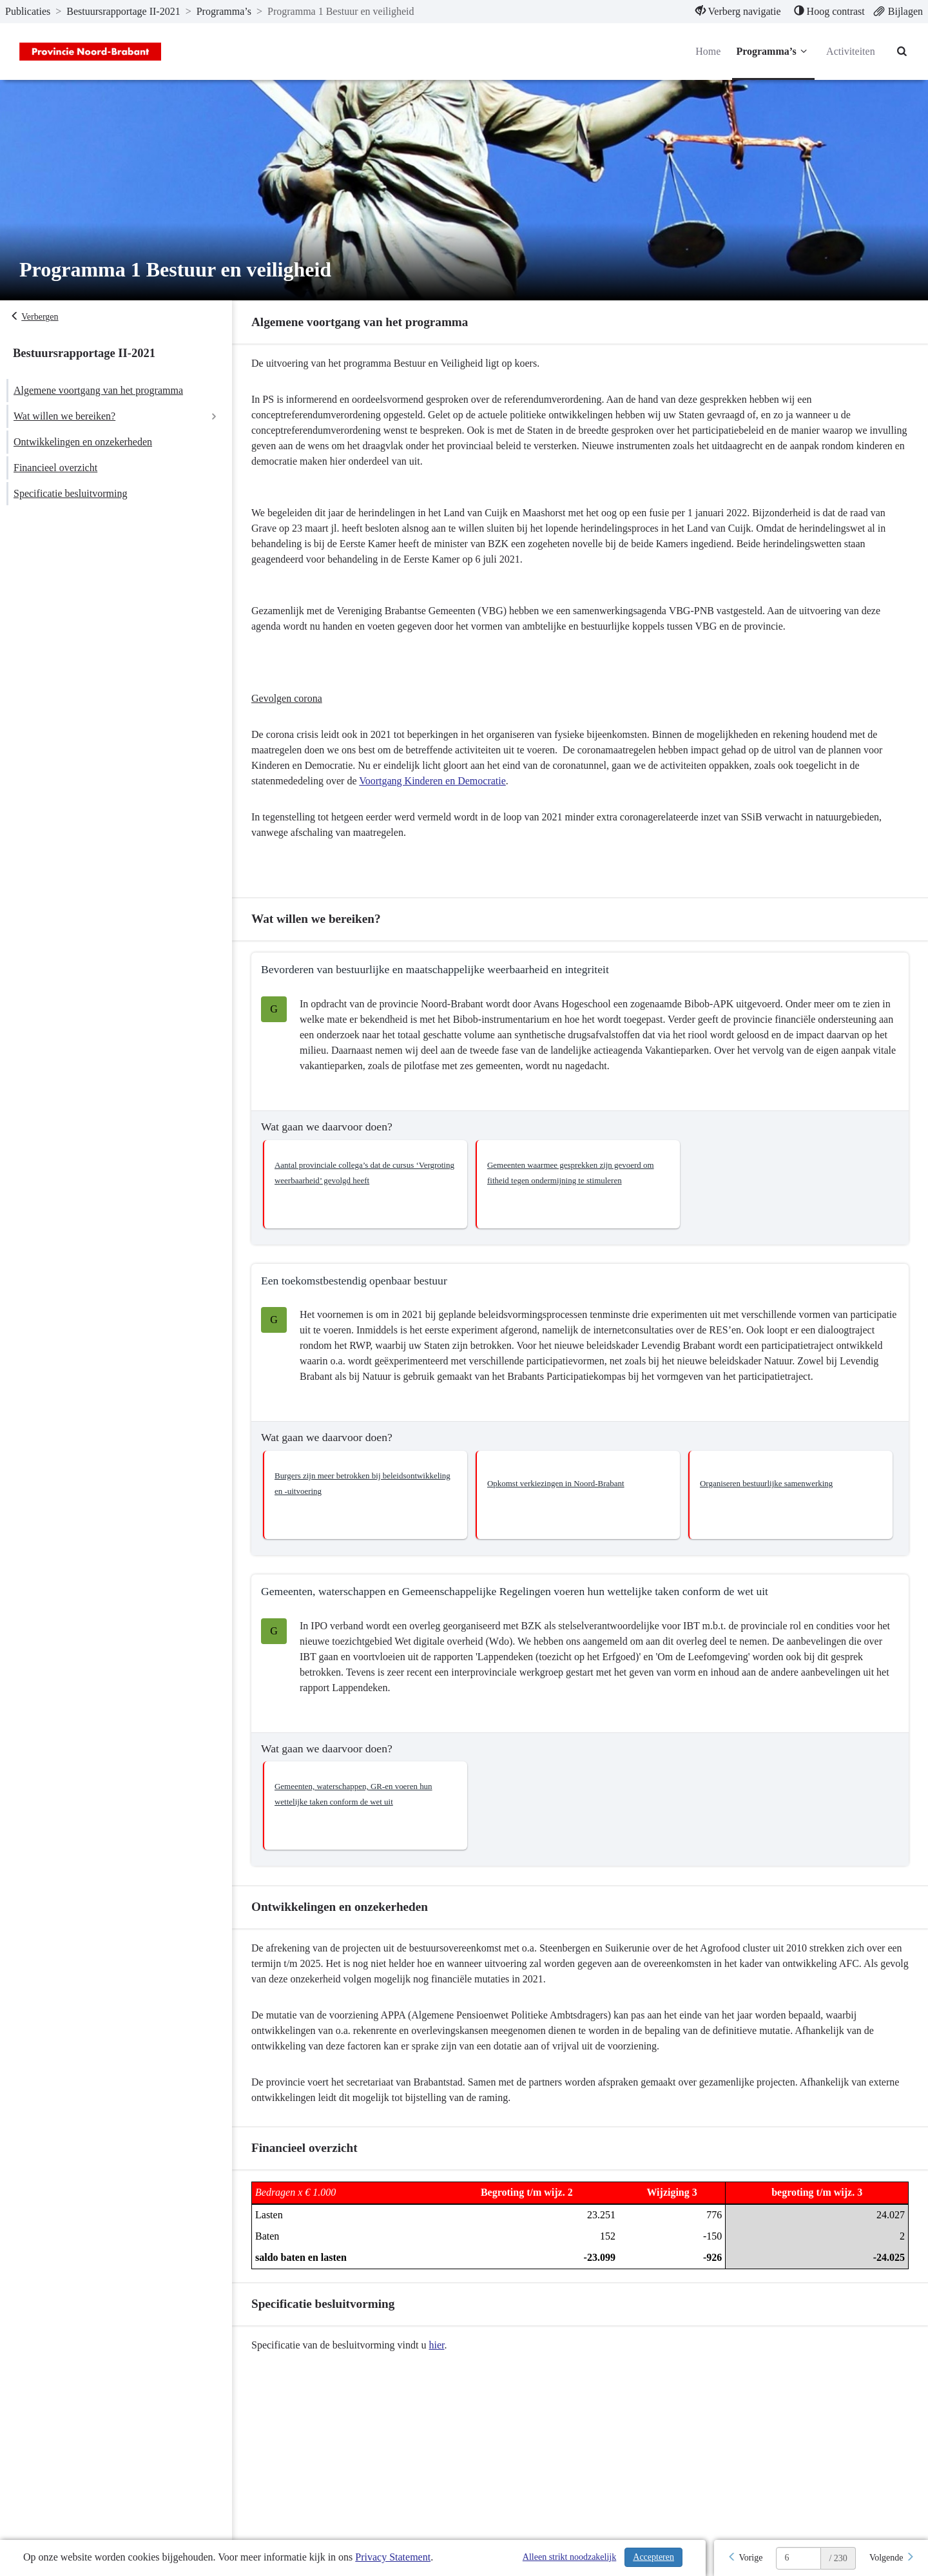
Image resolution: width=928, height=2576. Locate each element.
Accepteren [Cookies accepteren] (653, 2557)
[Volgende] (892, 2558)
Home (707, 51)
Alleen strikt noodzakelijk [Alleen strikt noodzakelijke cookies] (569, 2557)
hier (437, 2344)
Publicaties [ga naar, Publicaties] (27, 11)
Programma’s (773, 51)
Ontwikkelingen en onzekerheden (83, 441)
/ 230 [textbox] (838, 2558)
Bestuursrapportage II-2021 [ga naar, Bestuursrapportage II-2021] (123, 11)
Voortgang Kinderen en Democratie (432, 780)
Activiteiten (850, 51)
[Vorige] (745, 2558)
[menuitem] (738, 11)
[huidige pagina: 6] (798, 2558)
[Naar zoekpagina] (902, 51)
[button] (365, 1184)
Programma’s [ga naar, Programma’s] (224, 11)
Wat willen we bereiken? (64, 416)
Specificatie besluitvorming (70, 493)
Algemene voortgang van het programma (98, 390)
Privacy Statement (392, 2557)
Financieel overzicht (55, 467)
